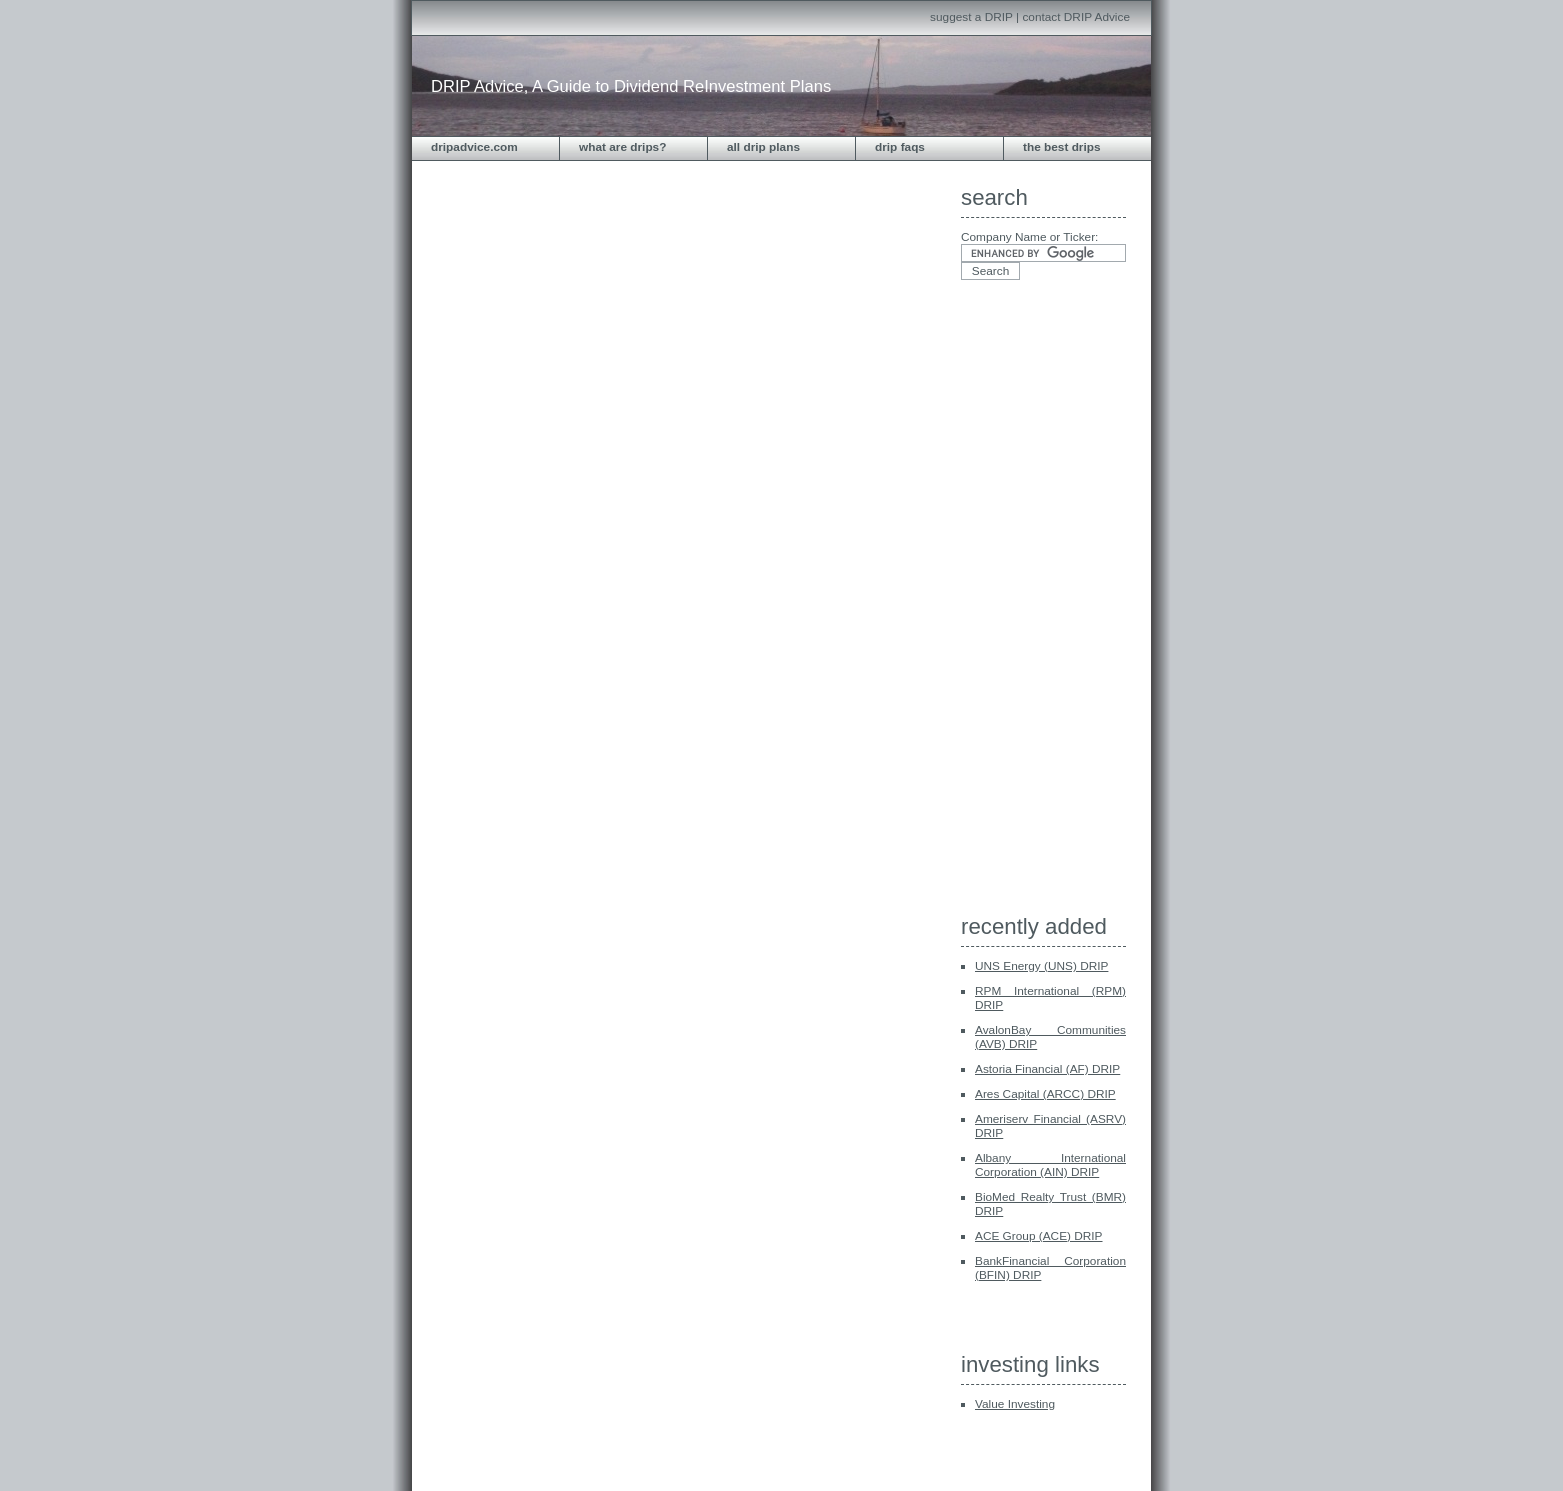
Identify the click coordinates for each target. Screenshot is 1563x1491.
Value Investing (1015, 1404)
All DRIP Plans (763, 147)
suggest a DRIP (971, 17)
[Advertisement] (1041, 603)
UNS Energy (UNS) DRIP (1041, 966)
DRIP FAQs (900, 147)
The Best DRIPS (1062, 147)
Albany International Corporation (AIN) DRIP (1050, 1165)
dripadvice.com (474, 147)
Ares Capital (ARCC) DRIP (1045, 1094)
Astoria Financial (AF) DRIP (1047, 1069)
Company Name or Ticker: (1029, 237)
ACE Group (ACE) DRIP (1039, 1236)
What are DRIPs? (622, 147)
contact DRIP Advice (1076, 17)
